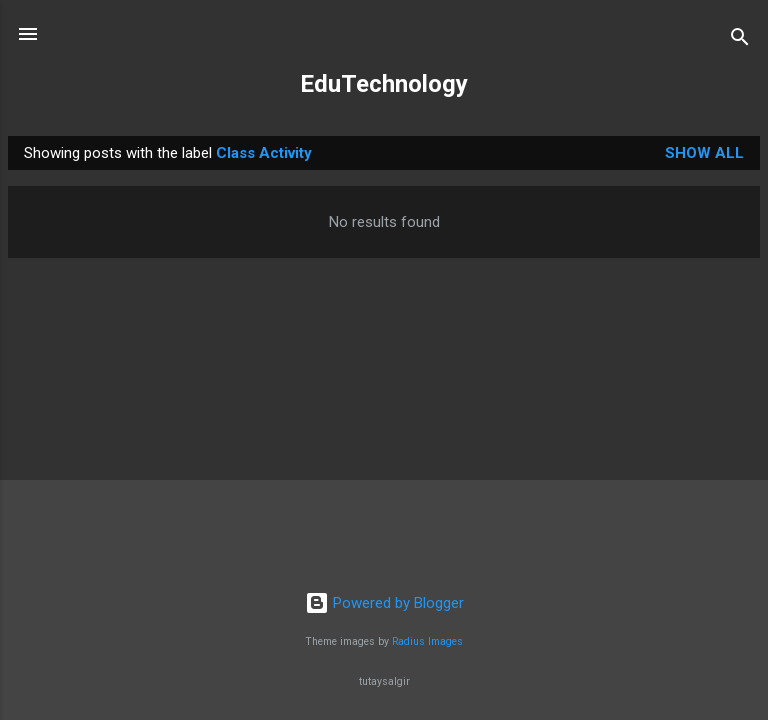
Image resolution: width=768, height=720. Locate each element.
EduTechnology (384, 84)
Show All (704, 153)
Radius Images (427, 641)
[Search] (740, 40)
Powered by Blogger (384, 603)
